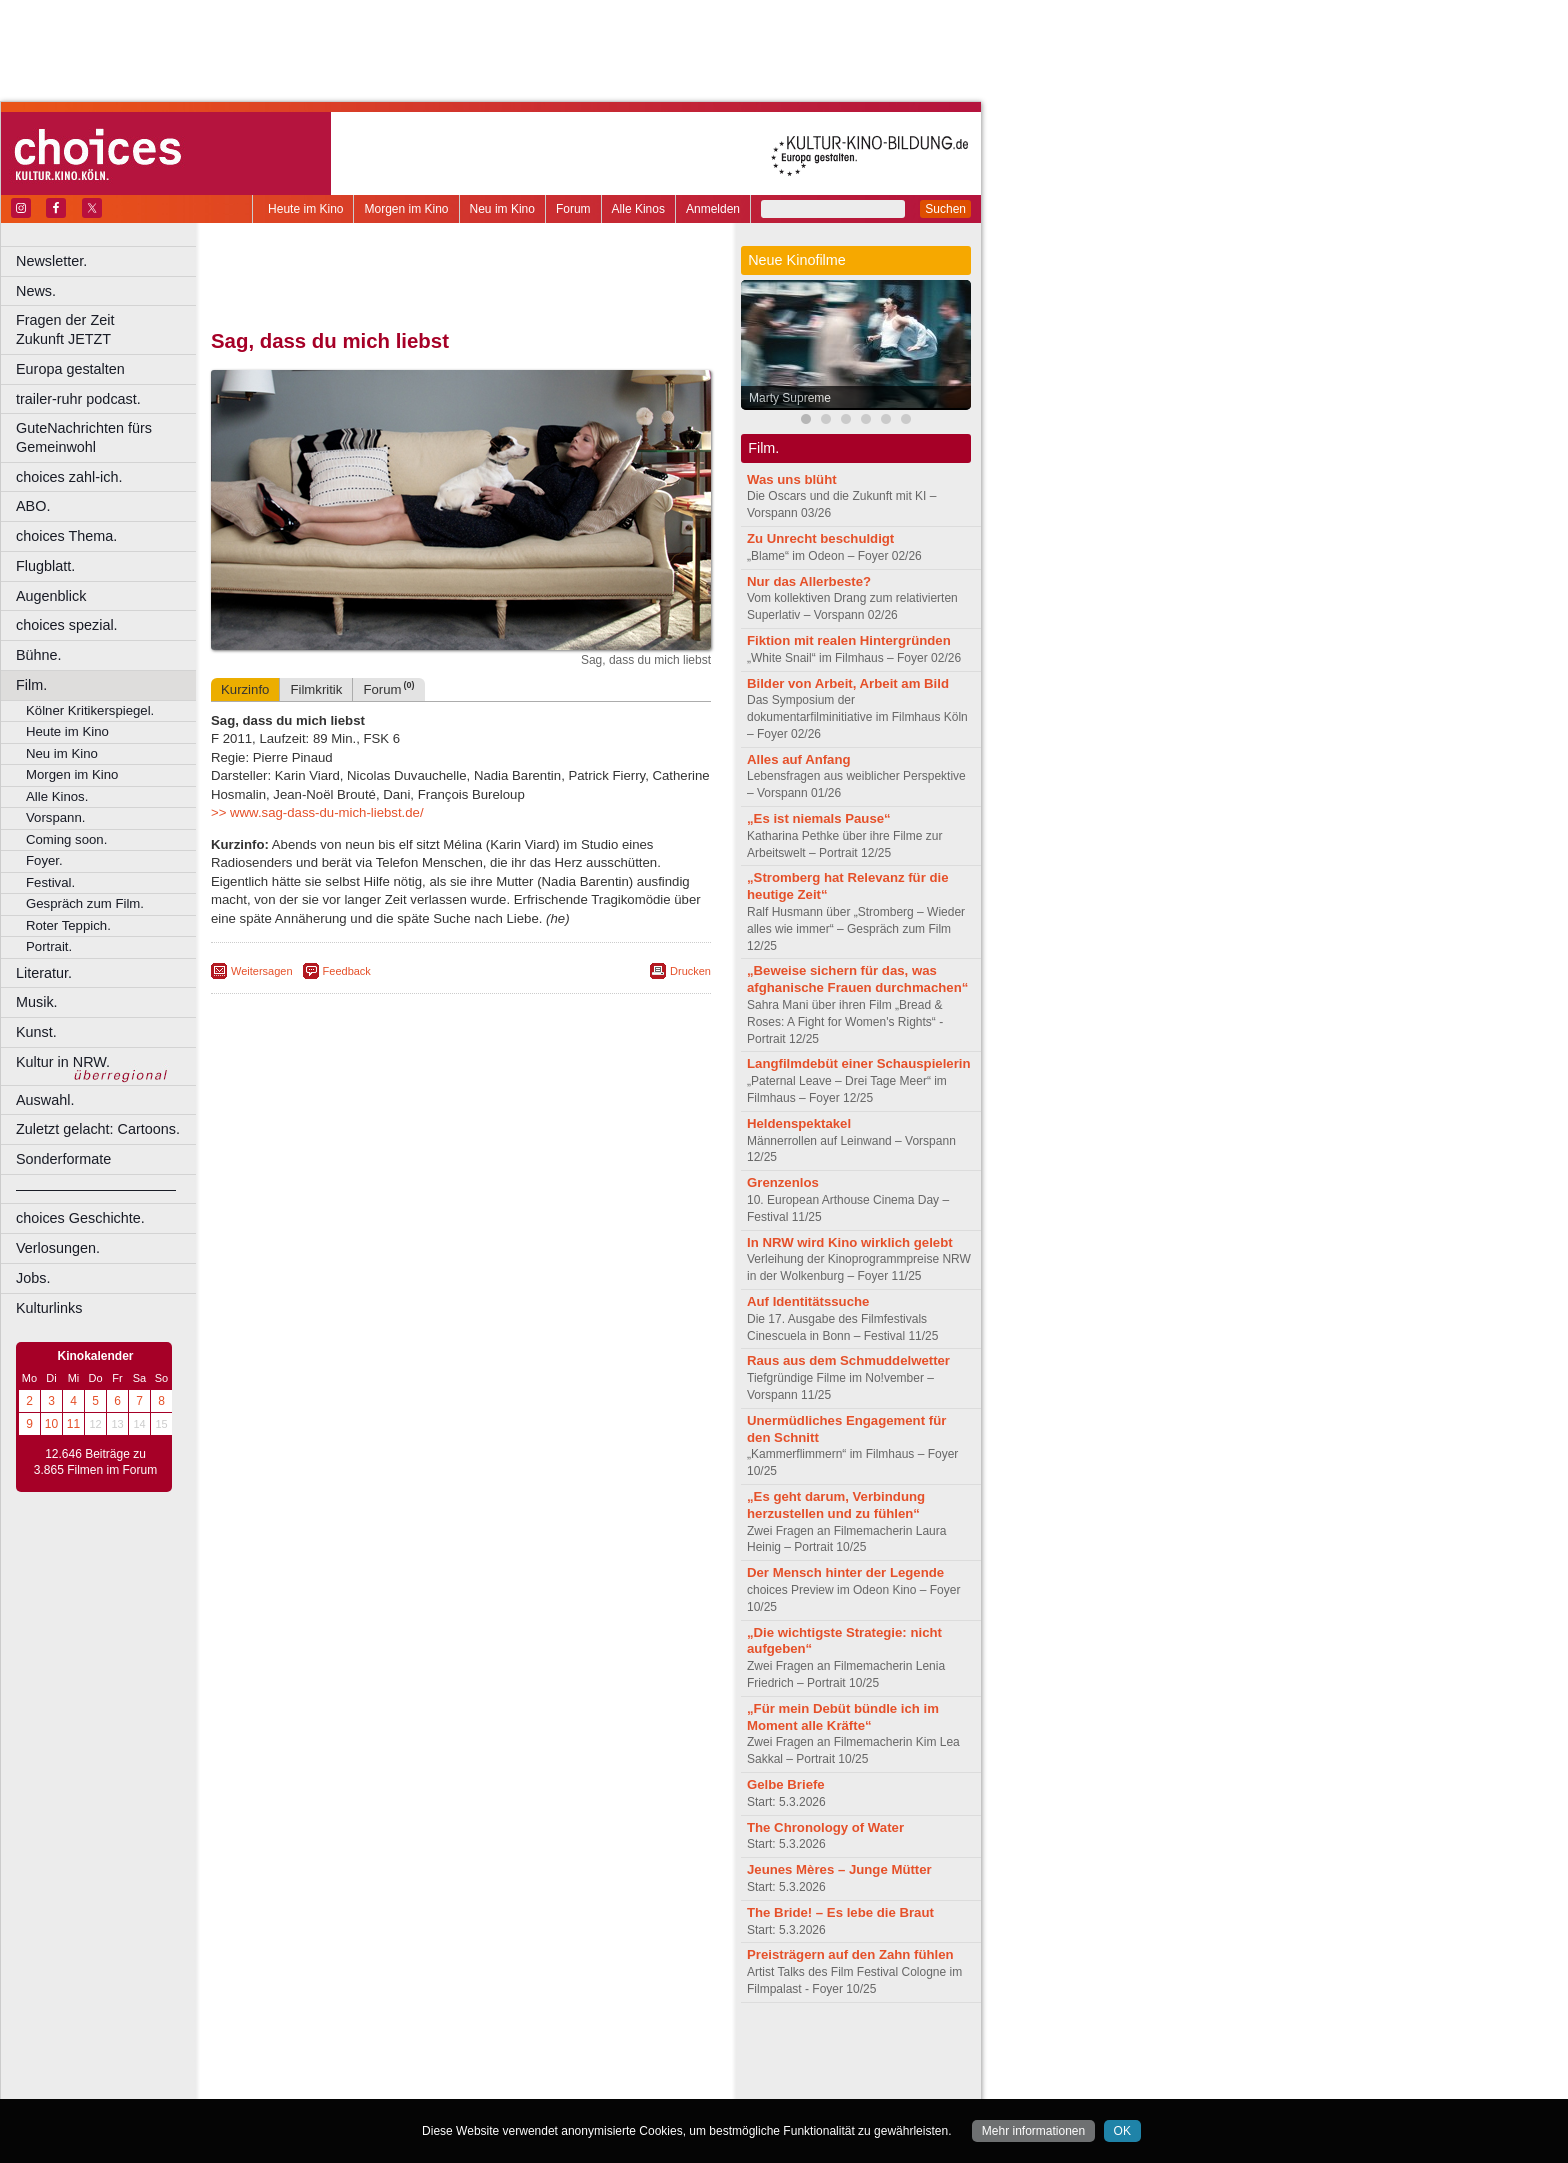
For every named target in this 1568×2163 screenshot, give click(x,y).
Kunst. (36, 1032)
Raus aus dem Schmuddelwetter (848, 1360)
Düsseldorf (549, 2084)
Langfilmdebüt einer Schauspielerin (859, 1063)
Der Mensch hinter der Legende (845, 1572)
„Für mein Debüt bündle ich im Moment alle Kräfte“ (843, 1717)
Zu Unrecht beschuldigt (820, 538)
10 (51, 1424)
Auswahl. (45, 1100)
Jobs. (33, 1278)
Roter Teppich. (68, 925)
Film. (31, 685)
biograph (300, 2067)
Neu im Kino (502, 209)
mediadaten (623, 2051)
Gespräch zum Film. (85, 903)
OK (1122, 2131)
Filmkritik (316, 689)
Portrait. (49, 946)
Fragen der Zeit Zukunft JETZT (108, 329)
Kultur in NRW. (63, 1062)
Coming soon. (66, 839)
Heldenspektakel (799, 1123)
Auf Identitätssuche (808, 1301)
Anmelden (713, 209)
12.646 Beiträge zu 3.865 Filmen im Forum (95, 1462)
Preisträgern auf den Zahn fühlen (850, 1954)
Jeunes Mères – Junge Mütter (839, 1869)
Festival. (50, 882)
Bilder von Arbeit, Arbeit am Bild (848, 683)
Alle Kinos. (57, 796)
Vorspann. (55, 817)
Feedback (347, 971)
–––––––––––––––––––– (96, 1189)
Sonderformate (63, 1159)
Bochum (308, 2084)
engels (401, 2067)
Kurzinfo (245, 689)
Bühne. (39, 655)
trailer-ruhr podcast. (78, 399)
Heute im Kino (305, 209)
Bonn (351, 2084)
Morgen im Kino (406, 209)
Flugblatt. (45, 566)
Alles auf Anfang (799, 759)
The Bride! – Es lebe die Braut (840, 1912)
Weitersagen (262, 971)
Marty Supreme (790, 398)
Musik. (37, 1002)
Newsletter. (51, 261)
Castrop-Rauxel (412, 2084)
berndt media (375, 2051)
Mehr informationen (1033, 2131)
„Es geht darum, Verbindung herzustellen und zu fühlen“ (836, 1505)
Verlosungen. (58, 1248)
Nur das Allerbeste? (809, 581)
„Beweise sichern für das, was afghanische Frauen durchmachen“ (857, 979)
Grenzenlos (783, 1182)
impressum (449, 2051)
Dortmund (487, 2084)
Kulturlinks (49, 1308)
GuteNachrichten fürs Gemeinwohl (84, 437)
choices (354, 2067)
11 (73, 1424)
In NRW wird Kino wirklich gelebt (850, 1242)
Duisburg (609, 2084)
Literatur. (44, 973)
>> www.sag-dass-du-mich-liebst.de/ (317, 812)
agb (573, 2051)
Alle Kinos (638, 209)
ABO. (33, 506)
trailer (461, 2067)
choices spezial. (67, 625)
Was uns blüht (792, 479)
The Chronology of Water (825, 1827)
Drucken (690, 971)
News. (36, 291)
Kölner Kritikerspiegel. (90, 710)
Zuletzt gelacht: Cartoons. (98, 1129)
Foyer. (44, 860)
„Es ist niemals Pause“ (819, 818)
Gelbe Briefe (786, 1784)
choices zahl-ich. (69, 477)
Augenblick (51, 596)
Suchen (945, 209)
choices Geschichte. (80, 1218)
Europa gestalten (70, 369)
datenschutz (520, 2051)
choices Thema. (66, 536)
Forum (573, 209)
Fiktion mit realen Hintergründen (849, 640)
